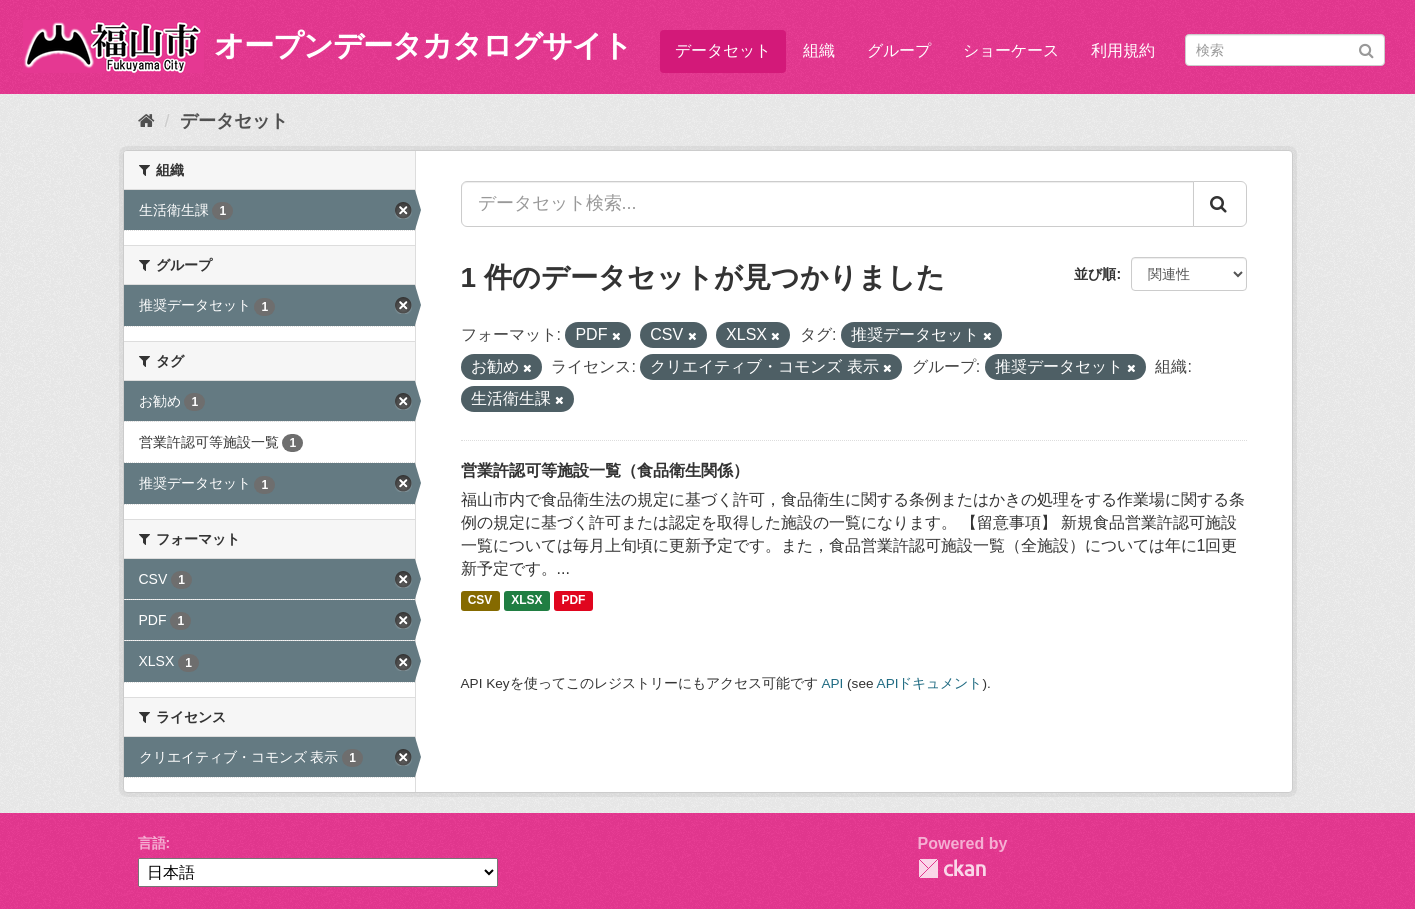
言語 (152, 843)
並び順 (1095, 274)
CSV (480, 601)
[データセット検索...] (827, 204)
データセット (723, 50)
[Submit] (1366, 48)
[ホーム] (146, 121)
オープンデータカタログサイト (423, 45)
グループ (899, 50)
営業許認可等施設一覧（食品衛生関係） (605, 470)
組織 (819, 50)
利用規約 (1123, 50)
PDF (573, 601)
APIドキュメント (930, 683)
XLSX (526, 601)
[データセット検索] (1285, 50)
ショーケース (1011, 50)
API (832, 683)
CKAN (952, 868)
